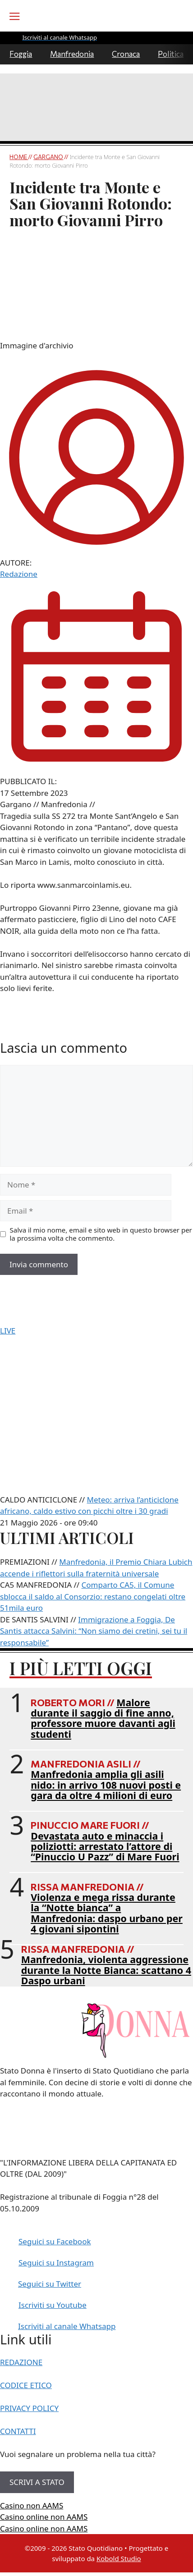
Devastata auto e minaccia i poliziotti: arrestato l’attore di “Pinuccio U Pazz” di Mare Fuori (105, 1846)
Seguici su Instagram (56, 2262)
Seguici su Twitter (49, 2284)
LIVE (7, 1330)
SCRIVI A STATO (36, 2482)
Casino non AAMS (31, 2505)
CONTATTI (18, 2431)
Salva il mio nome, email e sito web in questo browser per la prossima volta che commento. (101, 1234)
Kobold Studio (118, 2558)
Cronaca (126, 54)
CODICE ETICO (26, 2385)
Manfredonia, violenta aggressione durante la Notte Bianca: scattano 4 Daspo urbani (106, 1970)
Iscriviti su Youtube (52, 2305)
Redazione (18, 574)
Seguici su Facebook (54, 2241)
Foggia (20, 54)
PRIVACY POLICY (29, 2408)
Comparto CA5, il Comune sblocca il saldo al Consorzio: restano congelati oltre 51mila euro (92, 1596)
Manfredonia (72, 54)
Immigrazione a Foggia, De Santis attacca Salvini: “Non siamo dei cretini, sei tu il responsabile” (93, 1631)
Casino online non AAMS (43, 2517)
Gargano (48, 156)
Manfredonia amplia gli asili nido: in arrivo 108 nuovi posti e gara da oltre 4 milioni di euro (106, 1785)
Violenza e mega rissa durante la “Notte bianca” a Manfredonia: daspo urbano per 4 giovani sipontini (107, 1913)
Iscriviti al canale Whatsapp (67, 2326)
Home (18, 156)
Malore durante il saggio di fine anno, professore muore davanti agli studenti (103, 1718)
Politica (171, 54)
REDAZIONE (21, 2362)
